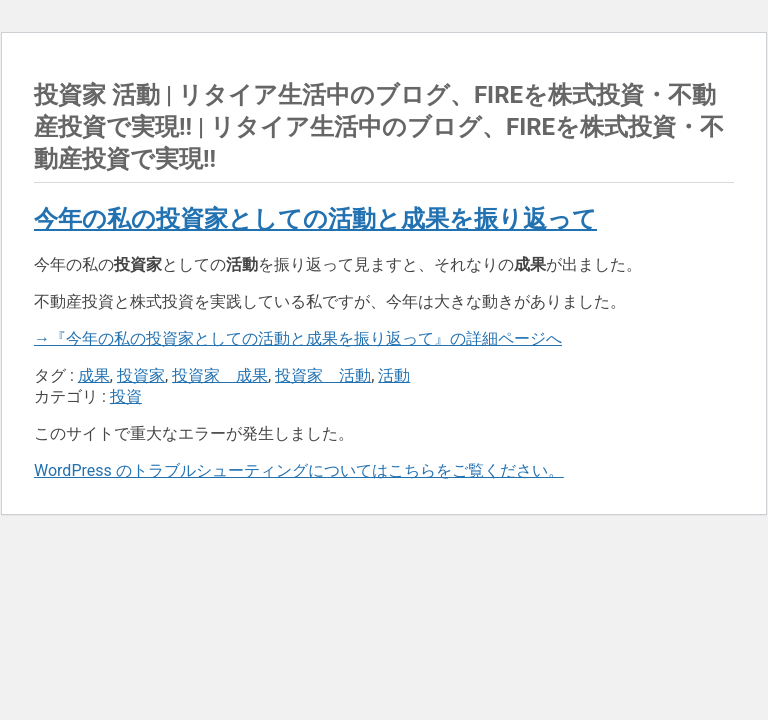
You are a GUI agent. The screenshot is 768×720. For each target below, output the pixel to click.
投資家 (141, 375)
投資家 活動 (323, 375)
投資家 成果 (220, 375)
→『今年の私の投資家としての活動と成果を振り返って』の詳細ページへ (298, 338)
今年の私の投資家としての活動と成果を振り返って (315, 219)
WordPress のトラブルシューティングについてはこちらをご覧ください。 (299, 470)
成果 (94, 375)
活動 (394, 375)
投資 (126, 396)
